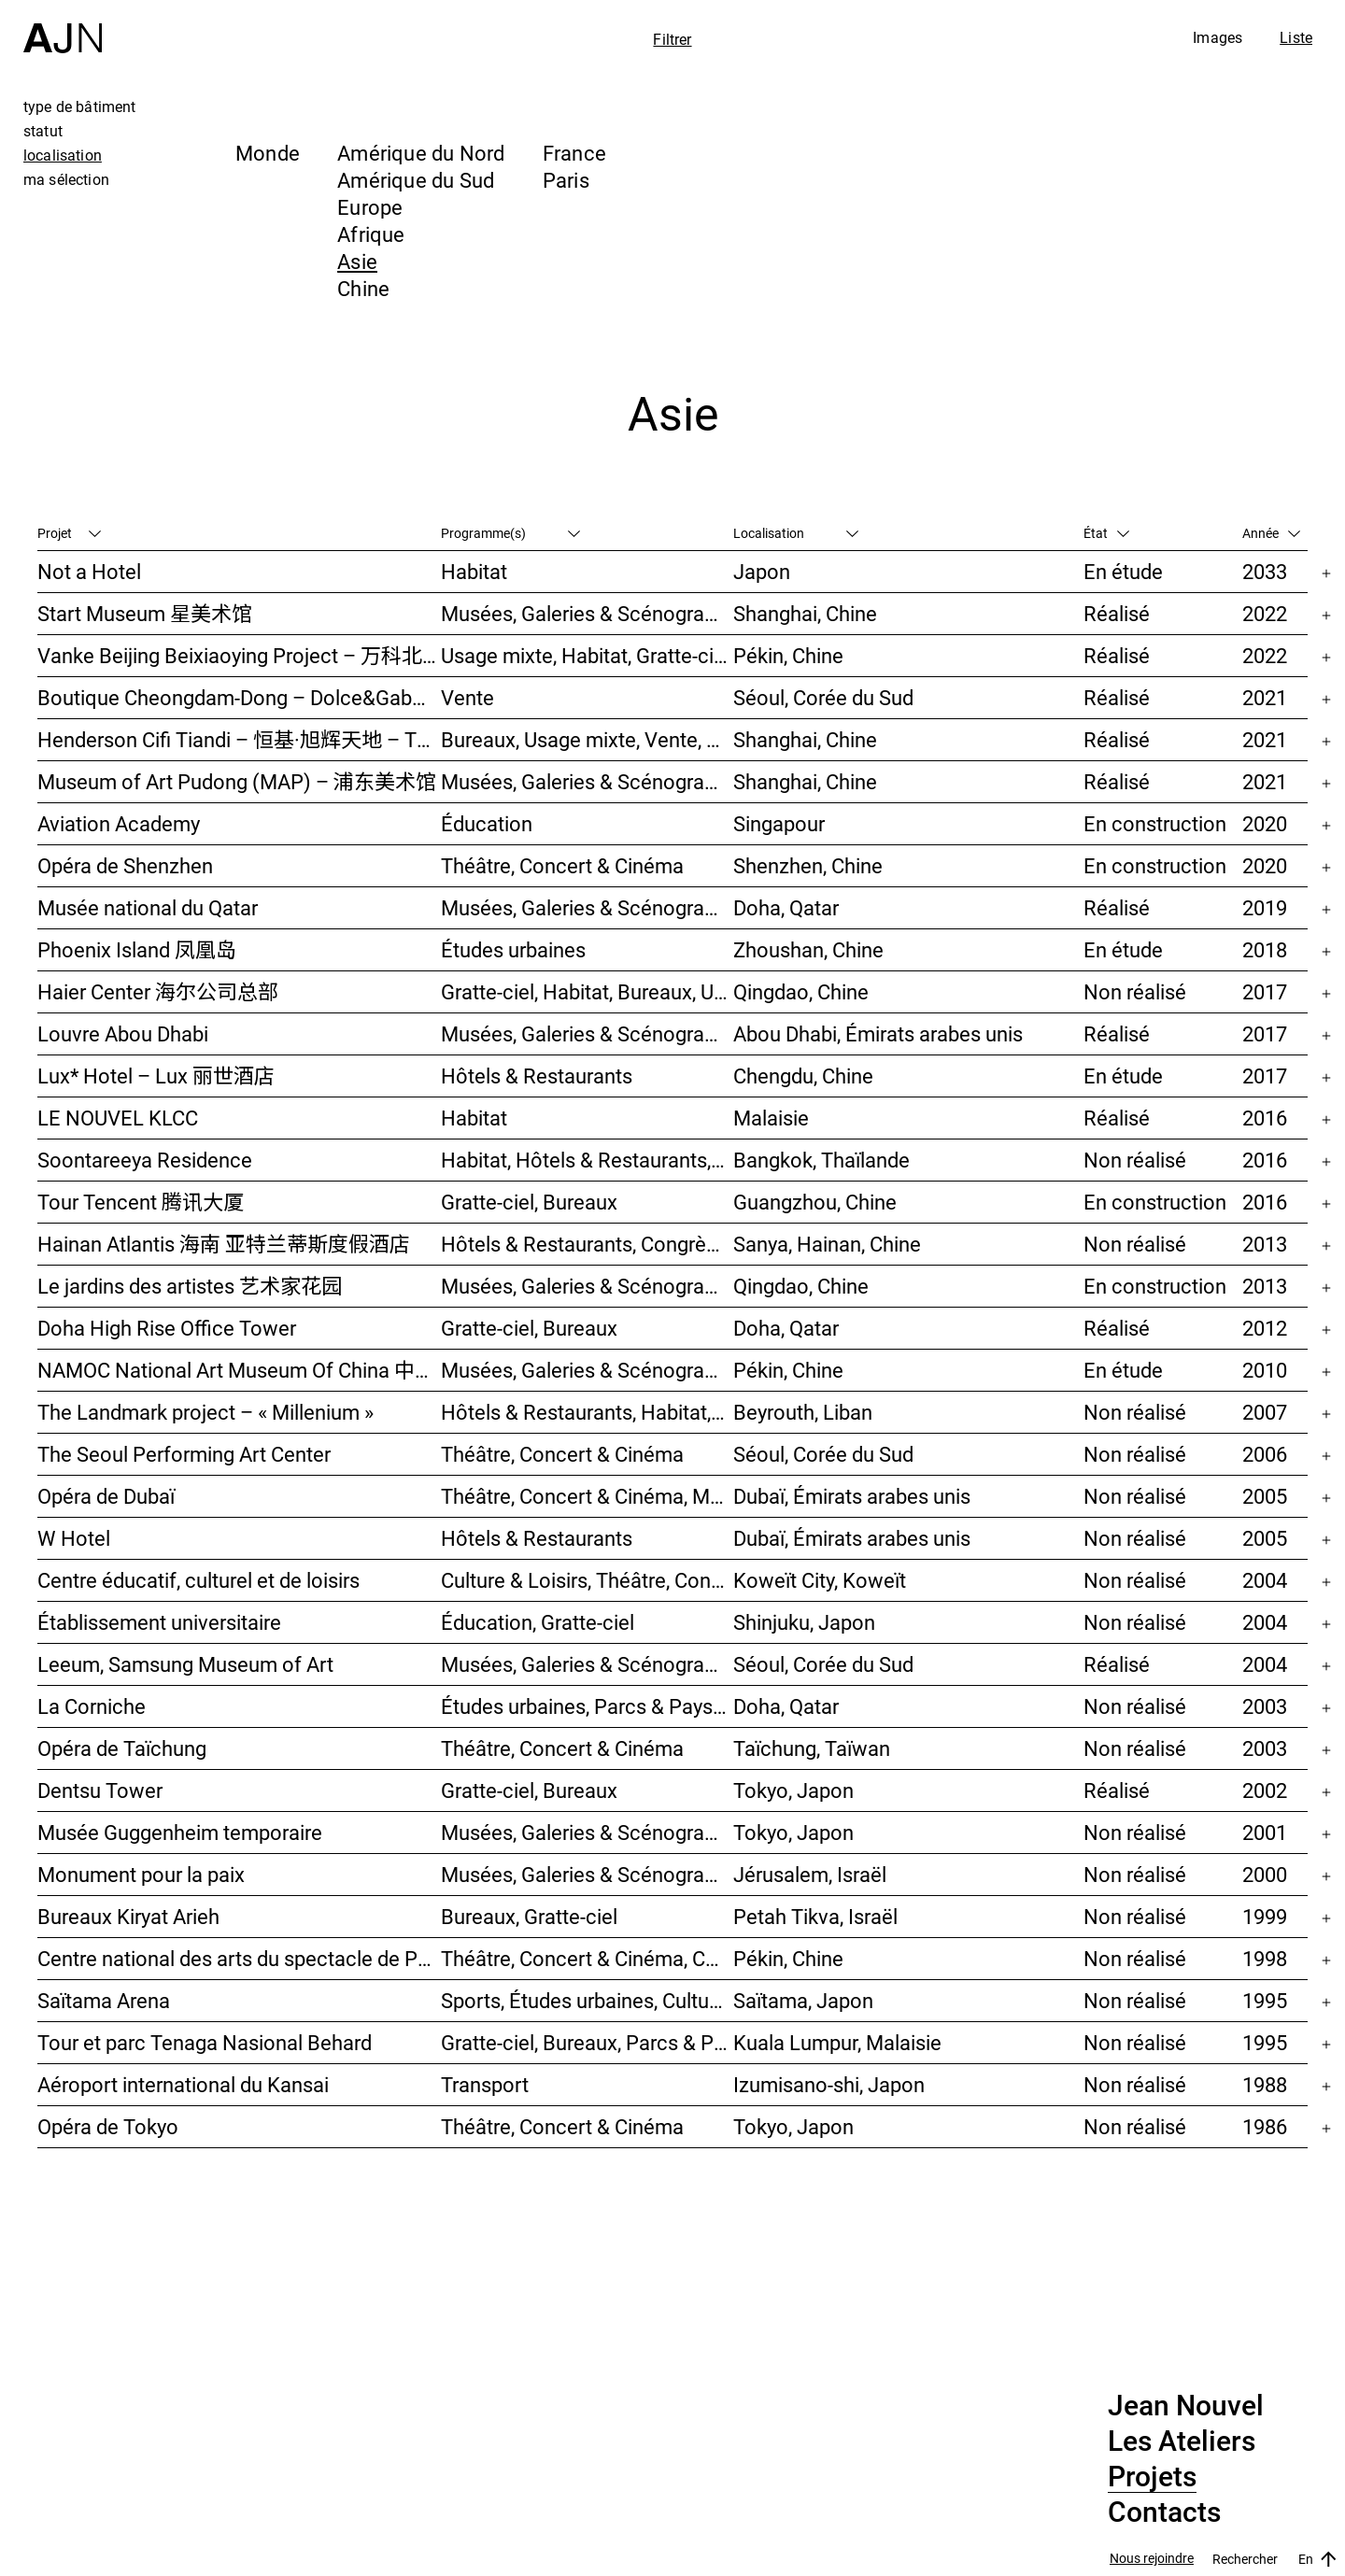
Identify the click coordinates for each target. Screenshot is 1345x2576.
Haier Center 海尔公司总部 (157, 991)
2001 (1264, 1832)
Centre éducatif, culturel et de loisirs (198, 1579)
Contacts (1164, 2512)
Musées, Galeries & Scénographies (586, 613)
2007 (1264, 1411)
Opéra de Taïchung (121, 1748)
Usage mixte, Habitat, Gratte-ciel (585, 655)
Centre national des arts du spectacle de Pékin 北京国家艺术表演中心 (239, 1958)
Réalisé (1116, 613)
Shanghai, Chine (805, 613)
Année (1271, 533)
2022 (1264, 613)
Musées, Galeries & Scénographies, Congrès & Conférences (586, 1874)
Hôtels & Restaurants (536, 1075)
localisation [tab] (62, 155)
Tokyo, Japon (793, 1790)
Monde (267, 152)
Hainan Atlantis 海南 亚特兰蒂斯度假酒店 (223, 1243)
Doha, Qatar (786, 907)
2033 (1264, 571)
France (574, 152)
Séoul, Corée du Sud (823, 697)
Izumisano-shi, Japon (829, 2084)
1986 (1264, 2126)
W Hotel (73, 1537)
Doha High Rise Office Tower (166, 1327)
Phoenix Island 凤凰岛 (136, 949)
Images (1217, 37)
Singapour (779, 823)
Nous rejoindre (1152, 2559)
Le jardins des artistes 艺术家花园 (189, 1285)
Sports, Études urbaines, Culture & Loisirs (586, 2000)
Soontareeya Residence (144, 1159)
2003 (1264, 1706)
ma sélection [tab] (66, 179)
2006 (1264, 1453)
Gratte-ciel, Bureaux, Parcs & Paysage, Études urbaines (586, 2042)
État (1106, 533)
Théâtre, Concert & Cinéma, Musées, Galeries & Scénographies (586, 1495)
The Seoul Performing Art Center (184, 1453)
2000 (1264, 1874)
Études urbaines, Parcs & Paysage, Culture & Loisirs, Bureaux (586, 1706)
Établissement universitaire (159, 1621)
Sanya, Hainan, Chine (827, 1243)
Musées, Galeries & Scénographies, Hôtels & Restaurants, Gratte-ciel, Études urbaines (586, 1285)
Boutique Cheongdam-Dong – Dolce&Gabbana (239, 697)
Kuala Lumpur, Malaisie (837, 2042)
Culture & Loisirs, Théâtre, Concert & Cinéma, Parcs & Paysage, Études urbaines (586, 1579)
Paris (566, 179)
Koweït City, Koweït (819, 1579)
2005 (1264, 1495)
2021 (1264, 697)
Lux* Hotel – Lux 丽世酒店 (156, 1075)
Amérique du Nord (421, 152)
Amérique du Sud (415, 179)
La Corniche (91, 1706)
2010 (1264, 1369)
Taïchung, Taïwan (811, 1748)
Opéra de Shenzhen (125, 865)
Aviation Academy (118, 823)
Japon (761, 571)
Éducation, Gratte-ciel (537, 1621)
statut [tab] (43, 130)
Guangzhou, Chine (815, 1201)
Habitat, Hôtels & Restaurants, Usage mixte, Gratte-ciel (586, 1159)
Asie (357, 261)
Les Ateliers (1181, 2441)
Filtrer (672, 39)
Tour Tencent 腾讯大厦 (140, 1201)
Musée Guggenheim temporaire (179, 1832)
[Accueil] (62, 26)
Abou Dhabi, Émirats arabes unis (878, 1033)
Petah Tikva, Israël (815, 1916)
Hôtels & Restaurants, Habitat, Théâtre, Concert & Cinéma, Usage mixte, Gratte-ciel (586, 1411)
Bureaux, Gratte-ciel (529, 1916)
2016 (1264, 1117)
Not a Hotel (89, 571)
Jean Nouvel (1186, 2406)
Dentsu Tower (100, 1790)
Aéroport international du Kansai (183, 2084)
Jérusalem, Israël (809, 1874)
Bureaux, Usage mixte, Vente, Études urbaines (586, 739)
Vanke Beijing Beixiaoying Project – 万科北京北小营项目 (239, 655)
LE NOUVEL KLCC (117, 1117)
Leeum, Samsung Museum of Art (185, 1663)
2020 (1264, 823)
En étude (1123, 571)
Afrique (371, 234)
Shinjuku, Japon (804, 1621)
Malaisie (771, 1117)
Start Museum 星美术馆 (144, 613)
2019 (1264, 907)
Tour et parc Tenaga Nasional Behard (204, 2042)
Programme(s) (510, 533)
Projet (69, 533)
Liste (1296, 37)
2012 (1264, 1327)
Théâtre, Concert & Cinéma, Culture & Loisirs (586, 1958)
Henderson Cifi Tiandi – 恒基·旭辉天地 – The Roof (239, 739)
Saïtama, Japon (803, 2000)
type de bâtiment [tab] (79, 106)
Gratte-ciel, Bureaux (529, 1201)
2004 (1264, 1579)
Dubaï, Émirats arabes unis (851, 1495)
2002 (1264, 1790)
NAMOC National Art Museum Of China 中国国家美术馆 (239, 1369)
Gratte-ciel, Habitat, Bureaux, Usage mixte (586, 991)
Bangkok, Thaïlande (821, 1159)
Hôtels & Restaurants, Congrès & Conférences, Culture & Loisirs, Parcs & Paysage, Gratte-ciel (586, 1243)
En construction (1154, 823)
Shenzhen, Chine (808, 865)
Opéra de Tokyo (107, 2126)
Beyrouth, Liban (802, 1411)
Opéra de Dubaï (106, 1495)
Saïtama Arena (103, 2000)
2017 (1264, 991)
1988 (1264, 2084)
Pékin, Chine (788, 655)
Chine (363, 288)
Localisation (795, 533)
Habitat (474, 571)
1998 (1264, 1958)
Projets (1152, 2477)
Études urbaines (513, 949)
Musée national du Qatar (147, 907)
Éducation (486, 823)
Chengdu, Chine (803, 1075)
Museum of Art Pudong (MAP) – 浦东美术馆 (236, 781)
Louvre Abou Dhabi (122, 1033)
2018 (1264, 949)
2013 (1264, 1243)
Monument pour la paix (141, 1874)
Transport (485, 2084)
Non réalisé (1134, 991)
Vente (467, 697)
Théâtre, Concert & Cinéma (562, 865)
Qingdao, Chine (801, 991)
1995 (1264, 2000)
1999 (1264, 1916)
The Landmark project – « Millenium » (205, 1411)
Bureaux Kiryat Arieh (128, 1916)
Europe (370, 206)
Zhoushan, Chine (808, 949)
